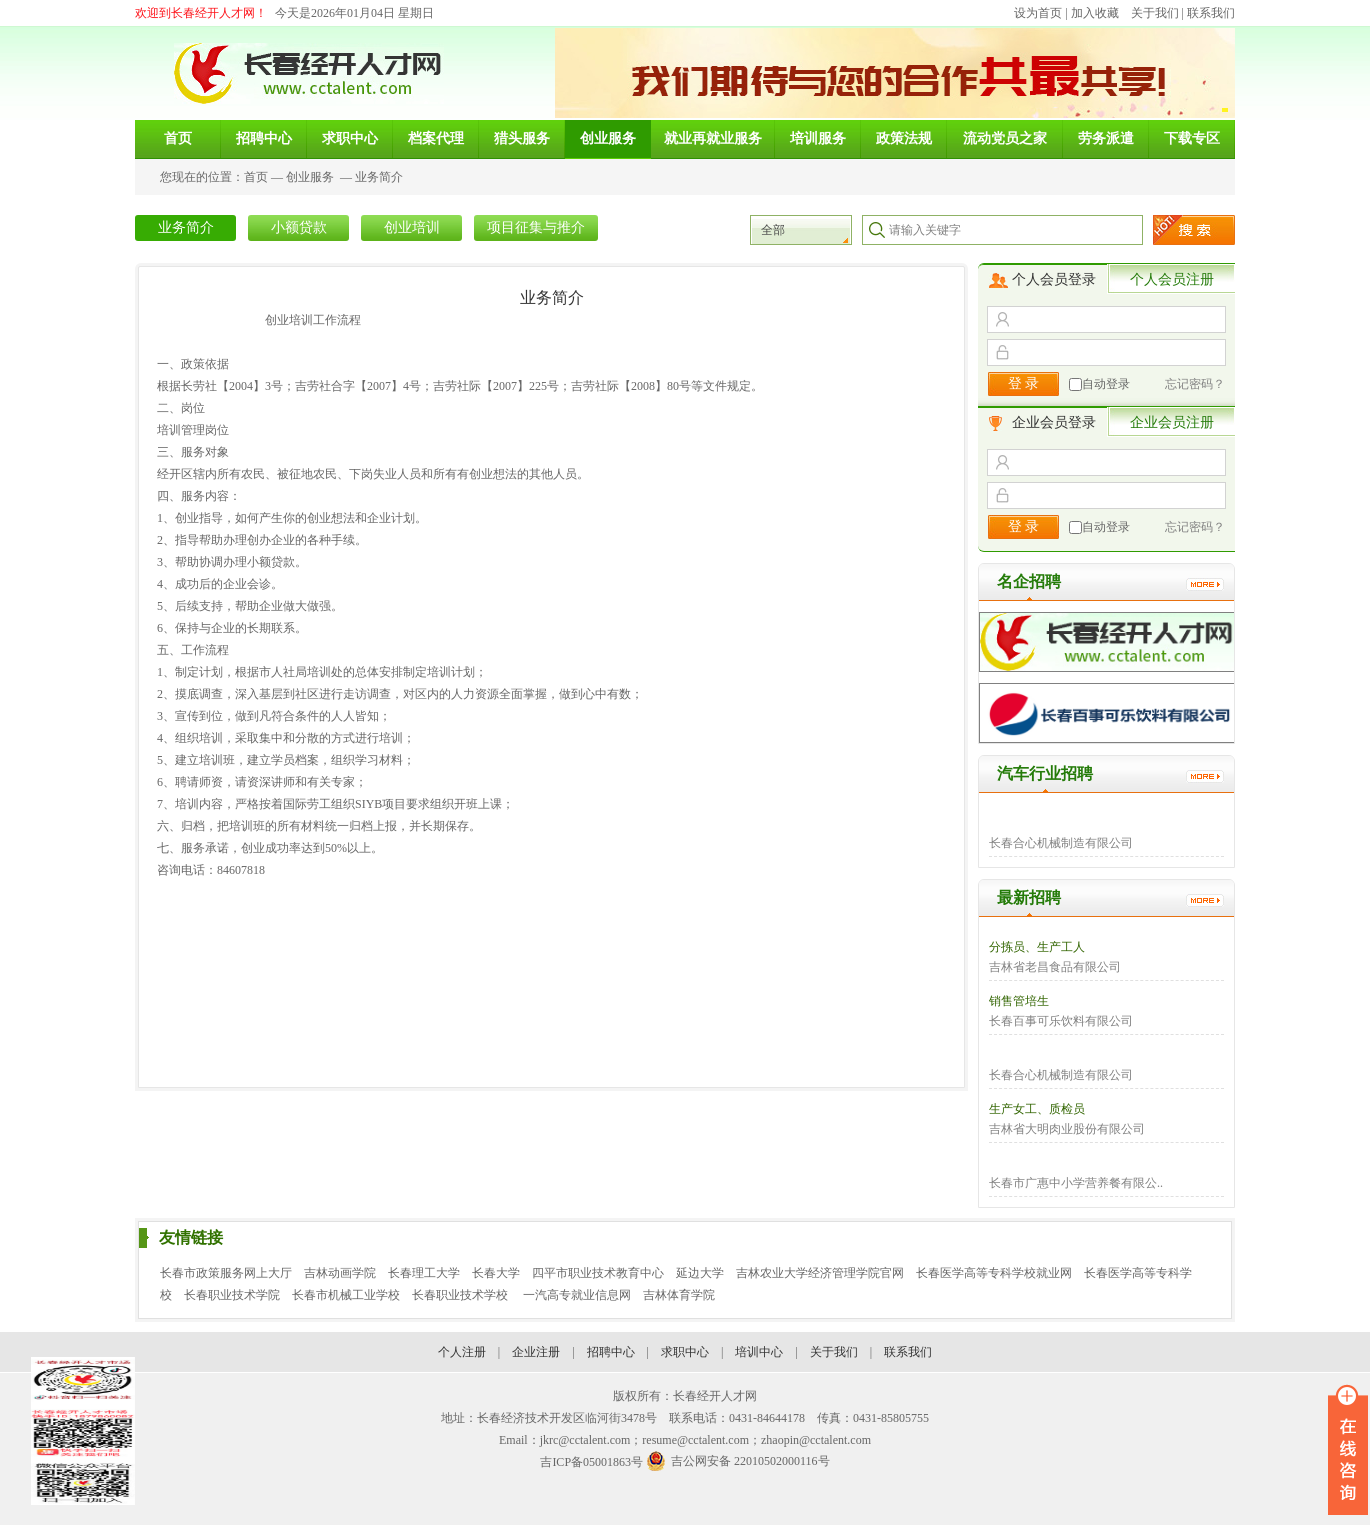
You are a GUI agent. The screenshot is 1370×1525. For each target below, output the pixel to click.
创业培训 (412, 227)
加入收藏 (1095, 13)
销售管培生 (1019, 1001)
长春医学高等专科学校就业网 (994, 1273)
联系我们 (1211, 13)
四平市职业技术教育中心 (598, 1273)
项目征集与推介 (536, 227)
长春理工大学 (424, 1273)
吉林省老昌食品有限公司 (1055, 967)
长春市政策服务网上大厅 (226, 1273)
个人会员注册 (1172, 279)
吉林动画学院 (340, 1273)
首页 (256, 177)
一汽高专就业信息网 (577, 1295)
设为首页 (1038, 13)
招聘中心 (611, 1352)
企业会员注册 (1172, 422)
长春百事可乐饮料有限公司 (1061, 1021)
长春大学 (496, 1273)
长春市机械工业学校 (346, 1295)
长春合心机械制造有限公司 (1061, 843)
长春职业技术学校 (461, 1295)
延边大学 (700, 1273)
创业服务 (310, 177)
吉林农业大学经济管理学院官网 (820, 1273)
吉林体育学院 (679, 1295)
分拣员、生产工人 (1037, 947)
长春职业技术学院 (232, 1295)
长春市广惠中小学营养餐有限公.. (1076, 1183)
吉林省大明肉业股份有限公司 (1067, 1129)
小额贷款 (299, 227)
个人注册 (462, 1352)
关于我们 (1155, 13)
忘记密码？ (1195, 384)
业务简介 (379, 177)
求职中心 (685, 1352)
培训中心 (759, 1352)
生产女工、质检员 (1037, 1109)
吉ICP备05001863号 (591, 1462)
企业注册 (536, 1352)
